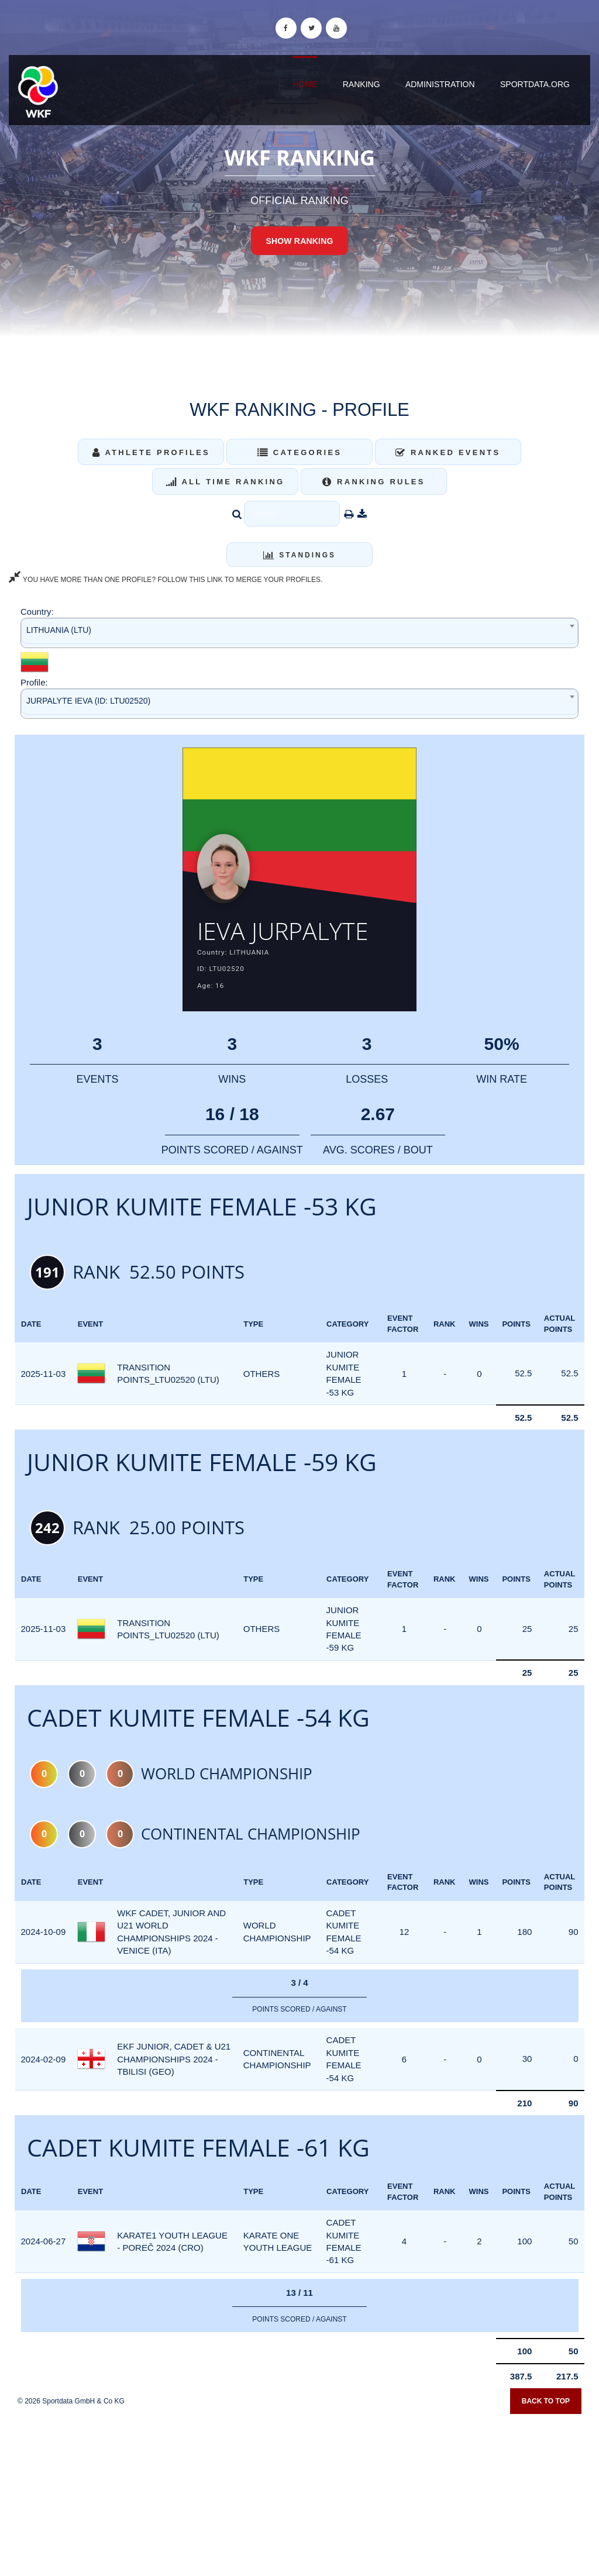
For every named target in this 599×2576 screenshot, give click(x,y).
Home (304, 84)
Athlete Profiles (151, 452)
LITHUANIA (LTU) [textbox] (58, 630)
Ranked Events (448, 452)
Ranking (361, 84)
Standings (299, 555)
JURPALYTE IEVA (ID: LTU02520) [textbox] (88, 700)
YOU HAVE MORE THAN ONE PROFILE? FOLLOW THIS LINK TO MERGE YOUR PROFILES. (165, 580)
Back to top (546, 2402)
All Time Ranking (225, 481)
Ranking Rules (373, 481)
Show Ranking (299, 241)
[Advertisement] (299, 2491)
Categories (299, 452)
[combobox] (299, 633)
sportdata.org (535, 84)
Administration (440, 84)
